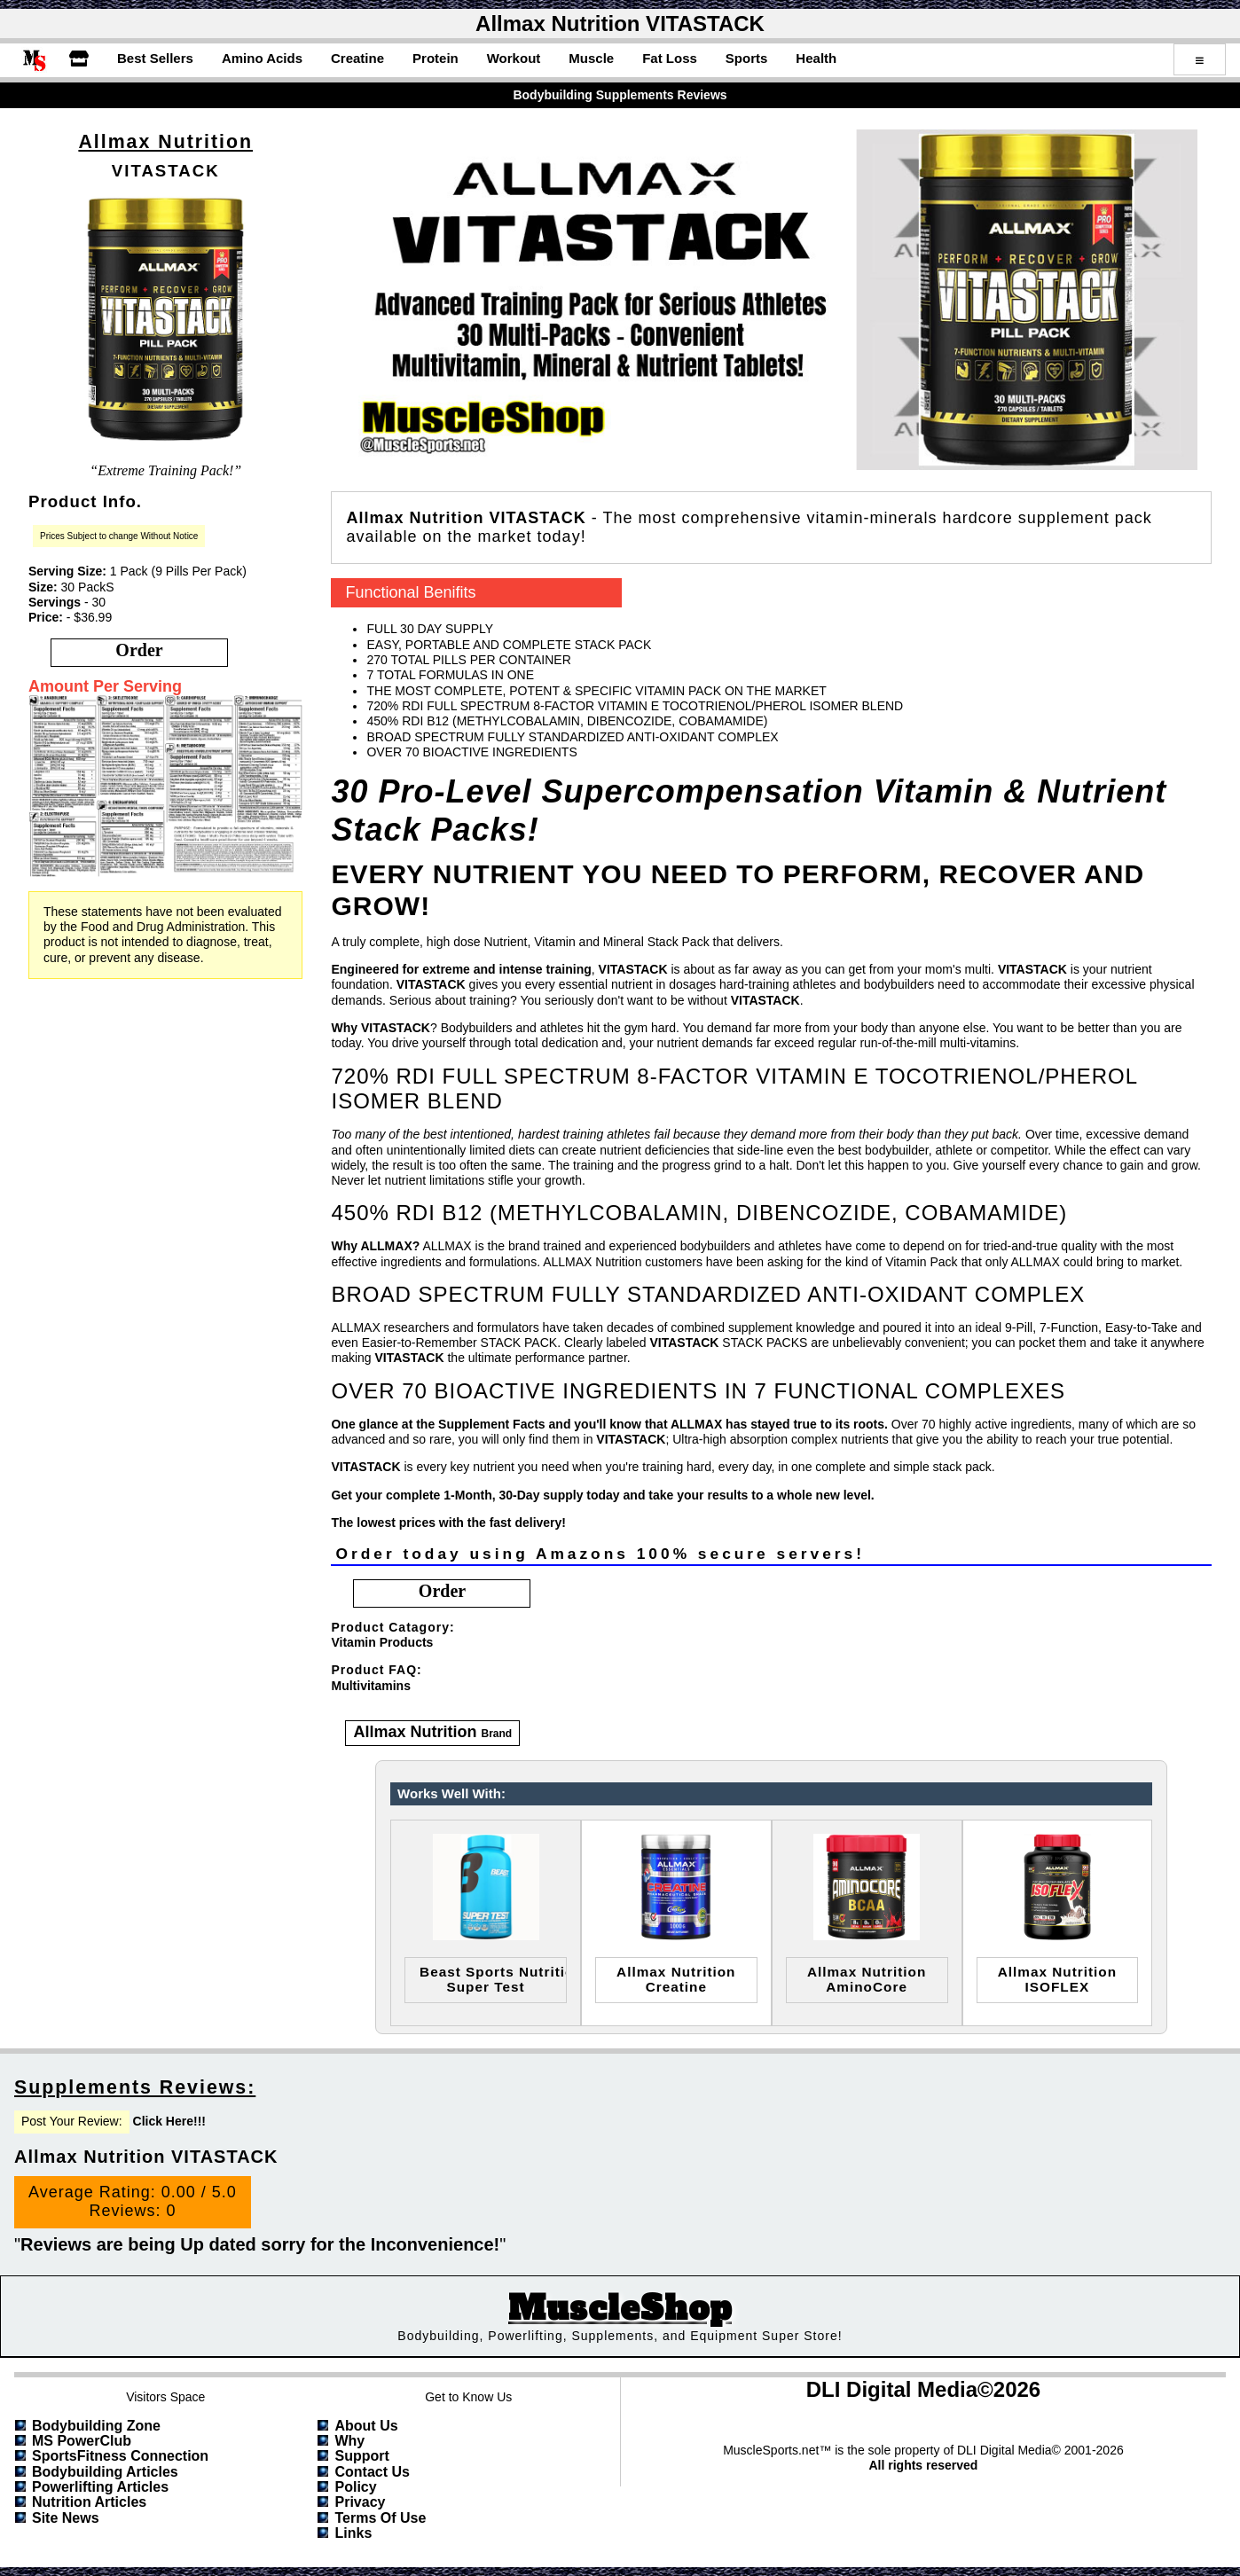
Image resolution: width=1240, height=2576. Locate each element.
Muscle (591, 58)
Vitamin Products (382, 1642)
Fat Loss (669, 58)
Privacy (359, 2501)
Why (349, 2440)
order (138, 650)
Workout (514, 58)
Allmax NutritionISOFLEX (1057, 1979)
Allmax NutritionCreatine (675, 1979)
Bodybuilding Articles (105, 2471)
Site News (65, 2517)
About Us (365, 2425)
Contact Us (371, 2471)
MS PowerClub (81, 2440)
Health (816, 58)
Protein (435, 58)
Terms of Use (380, 2517)
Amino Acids (262, 58)
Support (361, 2455)
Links (353, 2533)
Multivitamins (370, 1686)
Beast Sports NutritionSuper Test (493, 1979)
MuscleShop (620, 2308)
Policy (355, 2486)
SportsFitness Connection (120, 2455)
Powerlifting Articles (100, 2486)
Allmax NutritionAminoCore (866, 1979)
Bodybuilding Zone (96, 2425)
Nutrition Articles (89, 2501)
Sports (747, 58)
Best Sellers (155, 58)
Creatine (357, 58)
